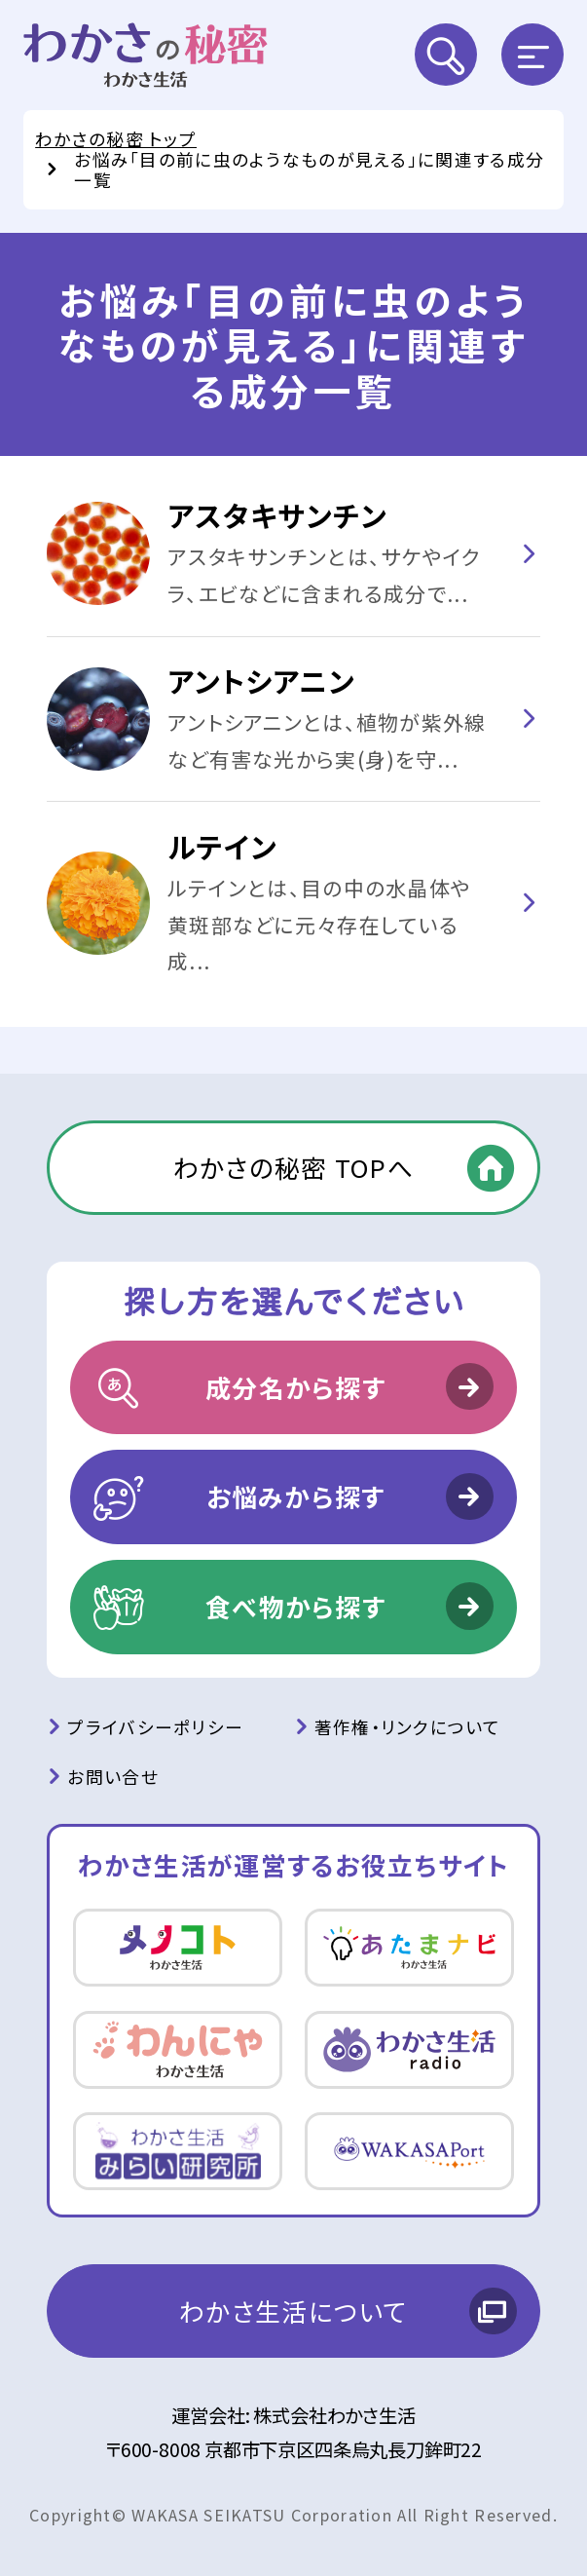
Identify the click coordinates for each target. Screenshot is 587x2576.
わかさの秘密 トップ (116, 138)
